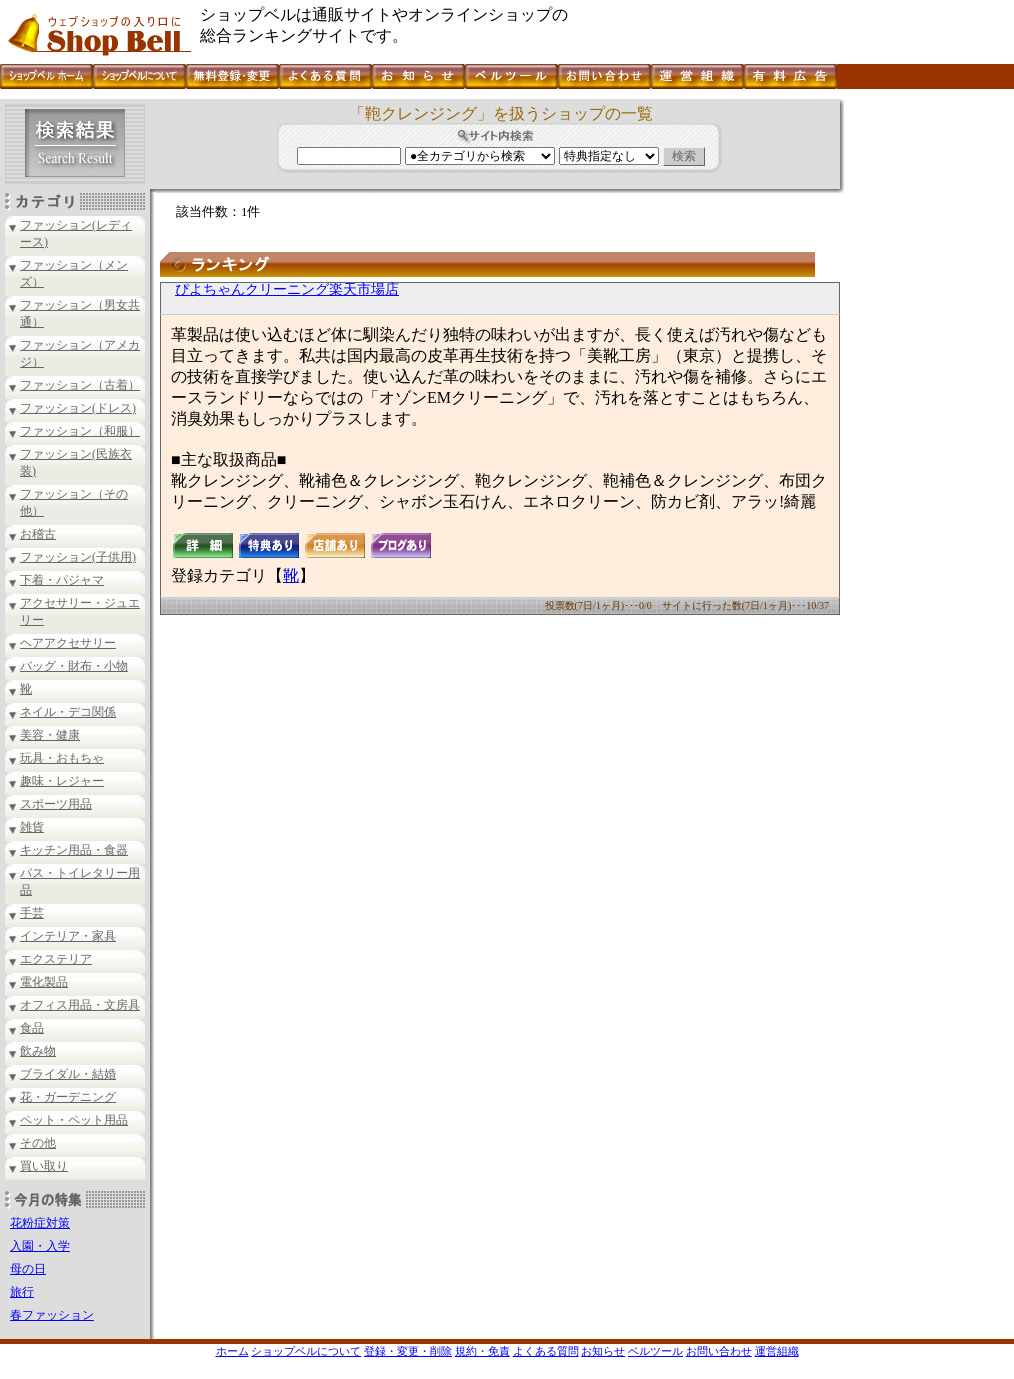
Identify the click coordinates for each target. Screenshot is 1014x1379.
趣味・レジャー (62, 781)
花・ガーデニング (68, 1097)
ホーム (232, 1351)
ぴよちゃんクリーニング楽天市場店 (287, 289)
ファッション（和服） (80, 431)
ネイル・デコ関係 (68, 712)
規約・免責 (482, 1351)
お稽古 (38, 534)
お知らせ (603, 1351)
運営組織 (777, 1351)
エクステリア (56, 959)
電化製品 (44, 982)
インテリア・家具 (68, 936)
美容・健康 (50, 735)
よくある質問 (546, 1351)
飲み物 (38, 1051)
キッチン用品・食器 (74, 850)
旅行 (22, 1292)
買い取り (44, 1166)
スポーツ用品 (56, 804)
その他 (38, 1143)
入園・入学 (40, 1246)
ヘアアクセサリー (68, 643)
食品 (32, 1028)
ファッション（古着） (80, 385)
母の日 (28, 1269)
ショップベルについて (306, 1351)
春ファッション (52, 1315)
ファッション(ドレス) (78, 408)
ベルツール (655, 1351)
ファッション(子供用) (78, 557)
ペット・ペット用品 (74, 1120)
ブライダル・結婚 (68, 1074)
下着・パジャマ (62, 580)
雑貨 (32, 827)
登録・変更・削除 (408, 1351)
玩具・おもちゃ (62, 758)
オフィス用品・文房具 (80, 1005)
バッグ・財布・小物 (74, 666)
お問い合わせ (719, 1351)
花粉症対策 (40, 1223)
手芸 (32, 913)
